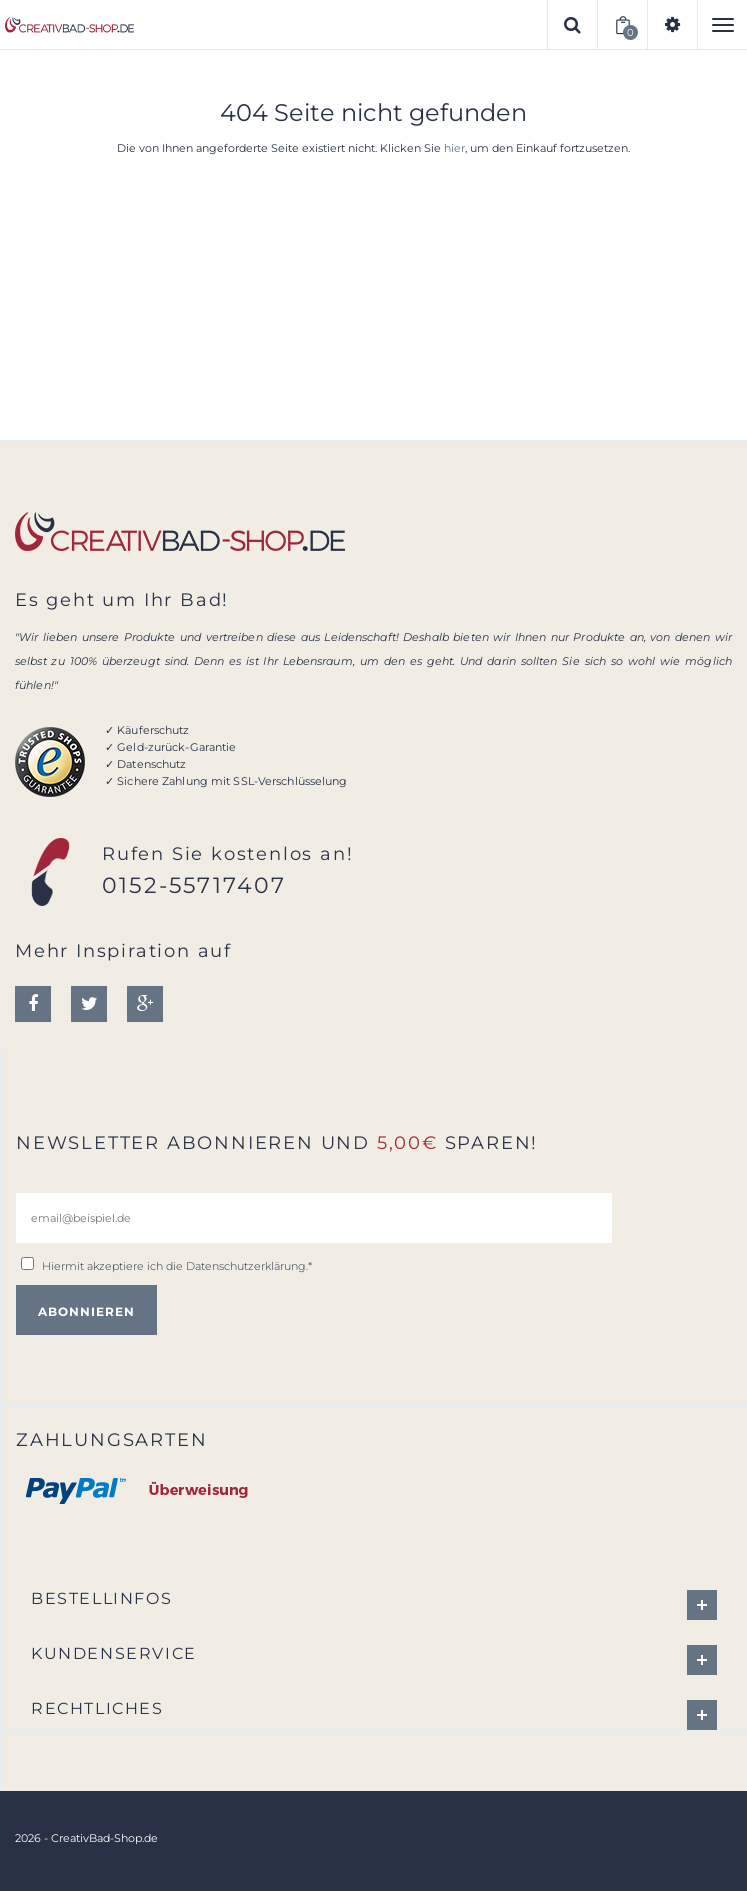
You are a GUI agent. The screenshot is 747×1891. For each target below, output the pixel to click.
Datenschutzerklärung (246, 1266)
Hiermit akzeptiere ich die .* (177, 1266)
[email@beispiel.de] (314, 1218)
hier (454, 148)
